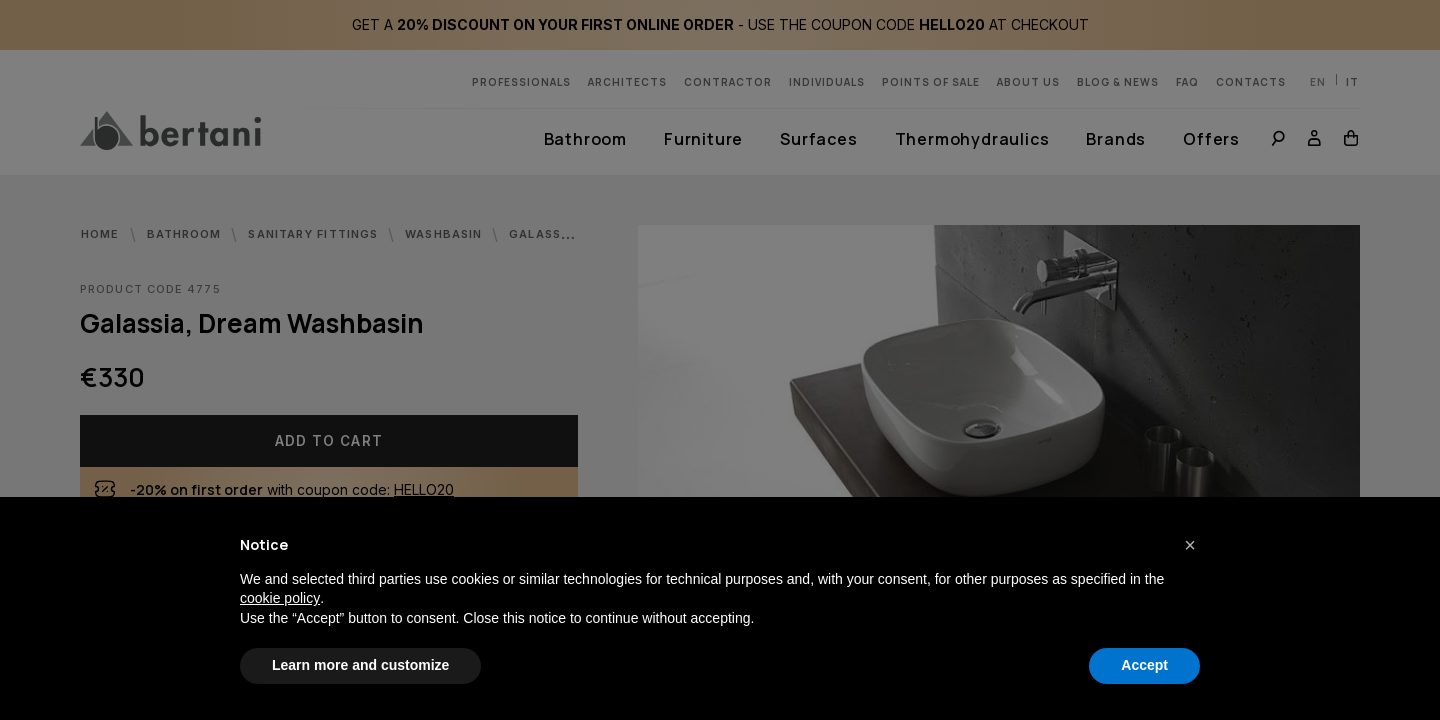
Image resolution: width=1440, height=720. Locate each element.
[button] (1190, 545)
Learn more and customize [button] (360, 665)
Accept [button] (1144, 665)
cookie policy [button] (280, 598)
